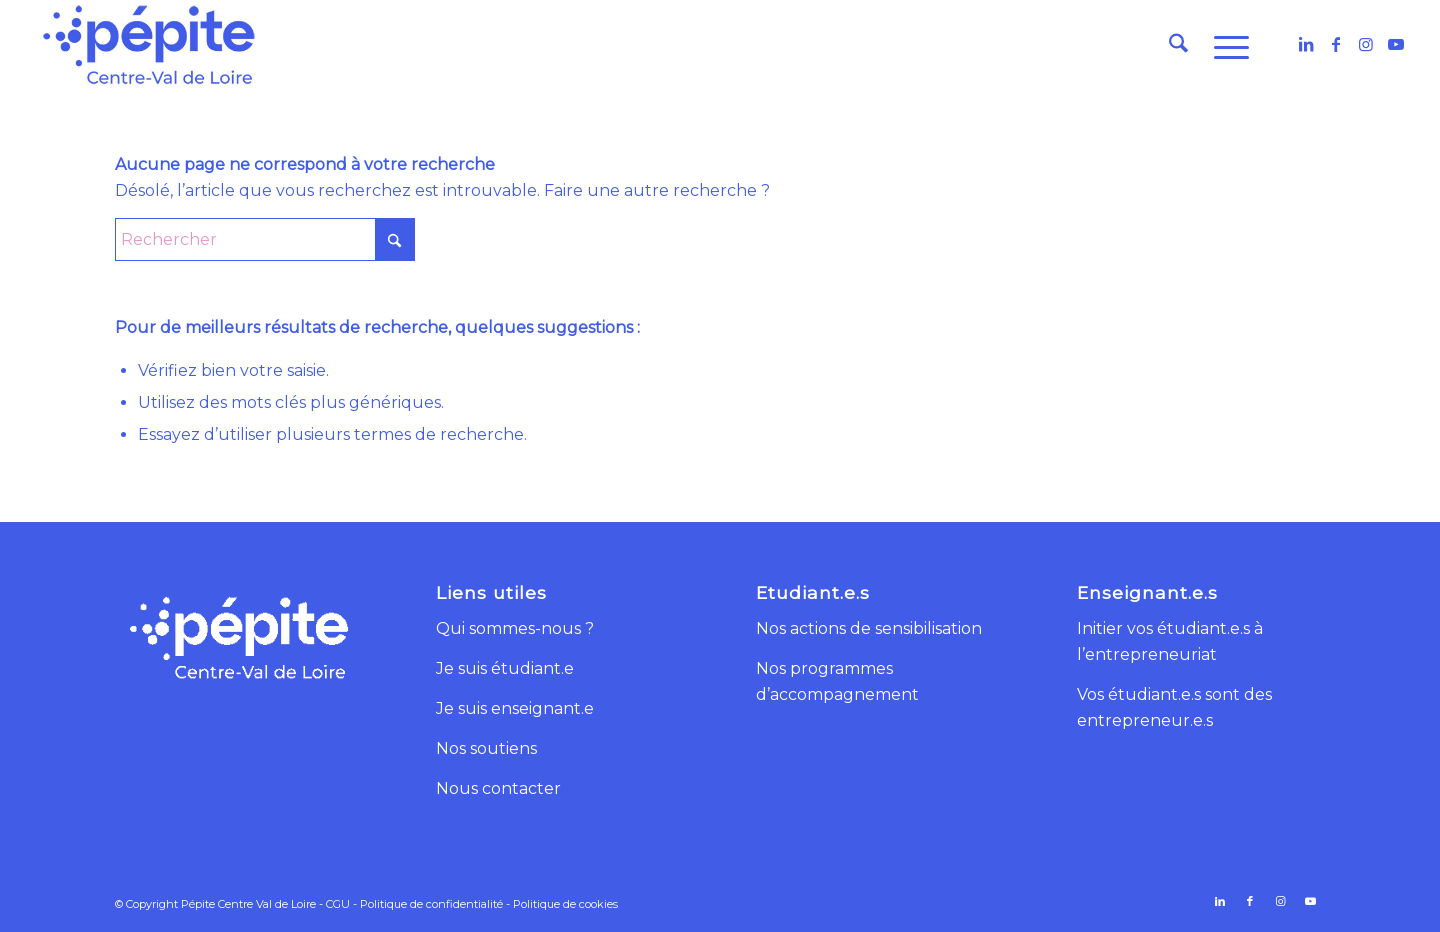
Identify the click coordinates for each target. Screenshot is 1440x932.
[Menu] (1225, 45)
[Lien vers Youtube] (1396, 44)
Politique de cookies (565, 904)
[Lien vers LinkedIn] (1306, 44)
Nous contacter (498, 788)
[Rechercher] (1178, 45)
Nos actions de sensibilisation (869, 628)
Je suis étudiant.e (505, 668)
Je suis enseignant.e (515, 708)
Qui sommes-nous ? (515, 628)
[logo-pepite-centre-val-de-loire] (149, 45)
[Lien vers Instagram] (1366, 44)
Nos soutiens (486, 748)
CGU (338, 904)
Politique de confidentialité (431, 904)
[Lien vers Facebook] (1336, 44)
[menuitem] (1178, 45)
